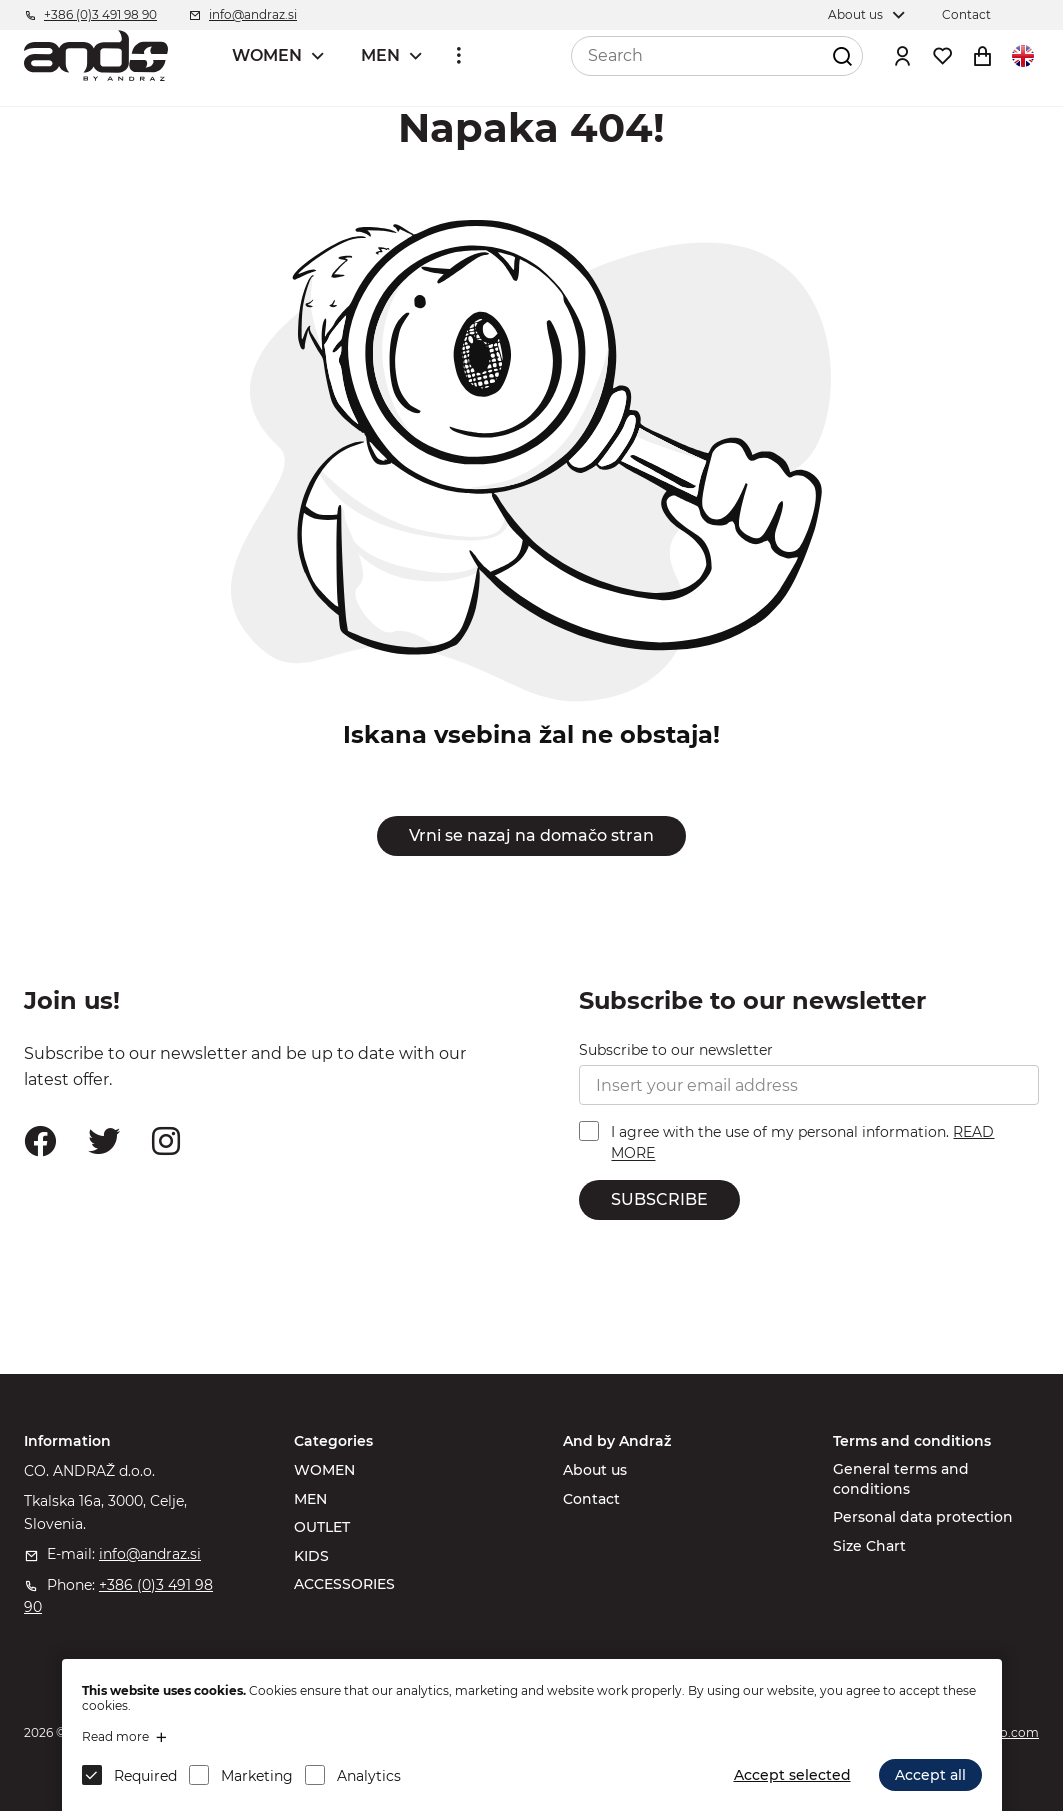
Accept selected (792, 1775)
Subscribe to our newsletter (676, 1050)
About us (595, 1470)
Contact (591, 1499)
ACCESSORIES (344, 1584)
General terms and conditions (901, 1479)
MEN (380, 55)
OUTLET (322, 1527)
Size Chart (869, 1546)
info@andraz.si (150, 1554)
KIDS (311, 1556)
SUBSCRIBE (659, 1199)
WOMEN (267, 55)
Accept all (930, 1775)
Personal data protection (923, 1517)
